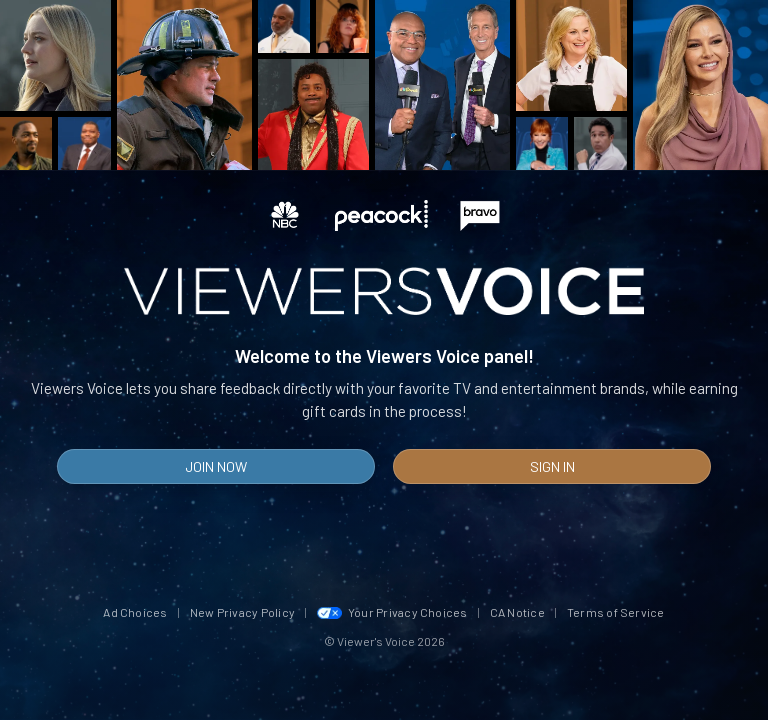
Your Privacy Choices (392, 612)
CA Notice (517, 612)
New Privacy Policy (242, 612)
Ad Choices (135, 612)
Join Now (216, 466)
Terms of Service (616, 612)
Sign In (552, 466)
